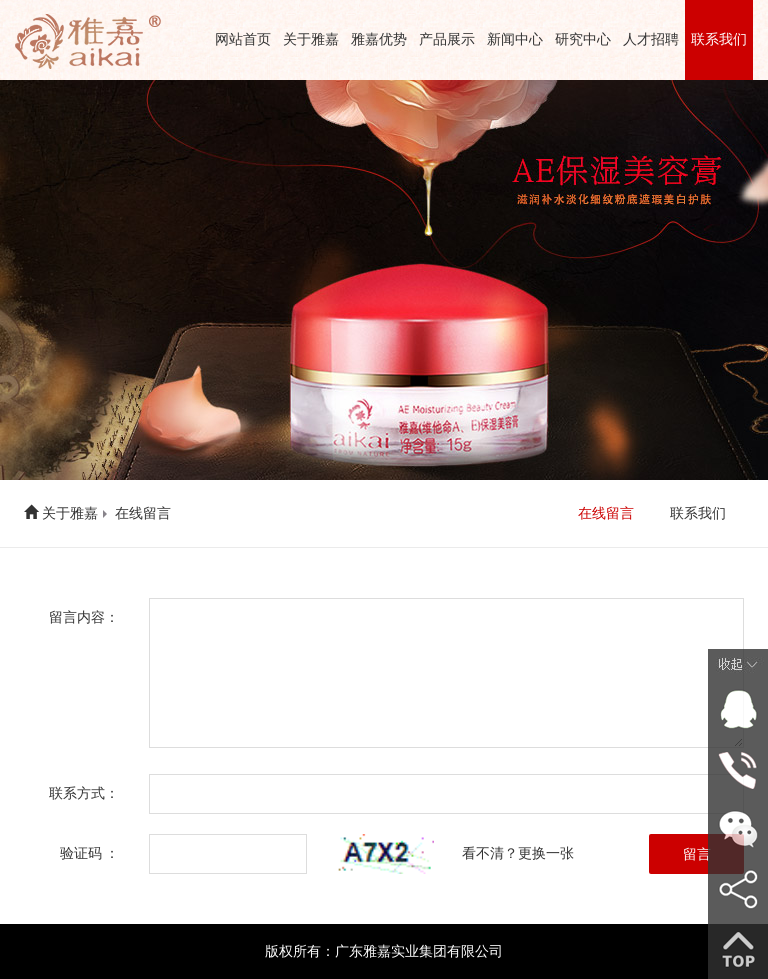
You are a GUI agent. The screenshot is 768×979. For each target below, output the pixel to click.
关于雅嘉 (311, 39)
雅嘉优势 (379, 39)
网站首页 (243, 39)
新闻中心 (515, 39)
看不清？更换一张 (518, 853)
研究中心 (583, 39)
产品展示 (447, 39)
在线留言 (143, 513)
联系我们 (719, 39)
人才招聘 (651, 39)
